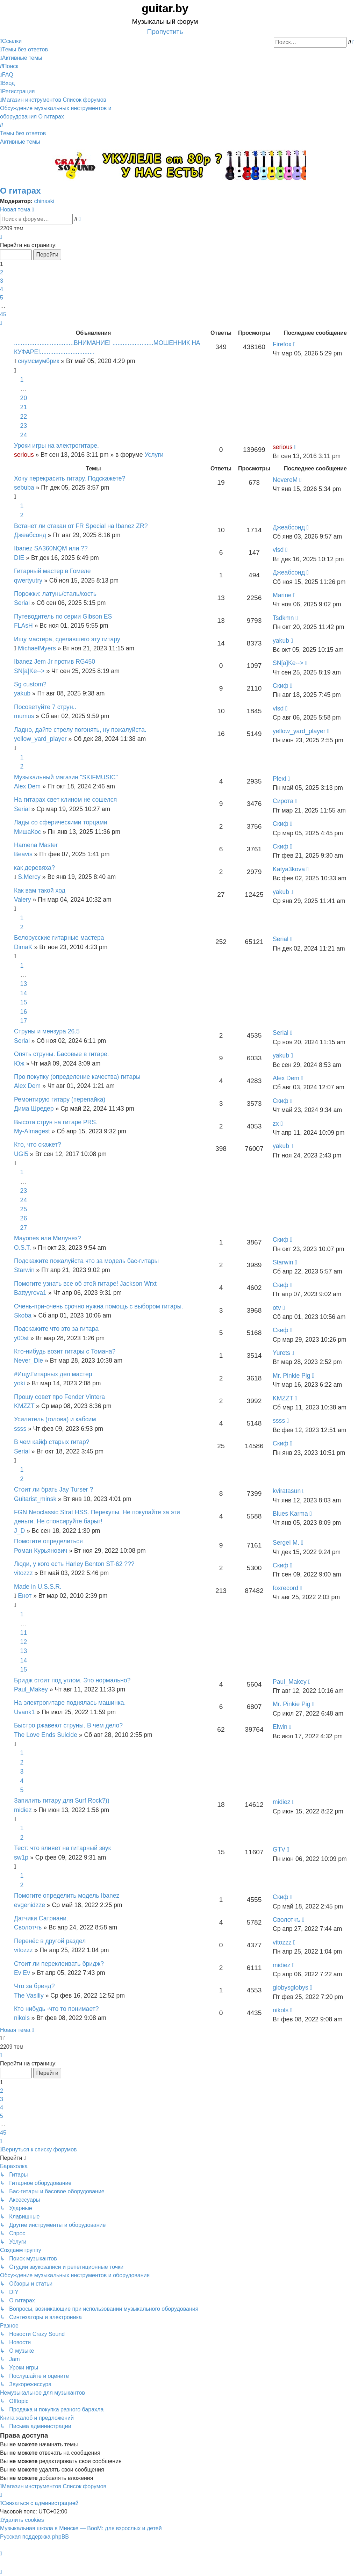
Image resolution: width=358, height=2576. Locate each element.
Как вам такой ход (39, 890)
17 (23, 1020)
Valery (22, 899)
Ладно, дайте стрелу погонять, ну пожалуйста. (80, 729)
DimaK (23, 947)
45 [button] (3, 314)
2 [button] (1, 272)
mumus (24, 716)
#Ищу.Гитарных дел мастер (53, 1374)
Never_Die (28, 1360)
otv (277, 1307)
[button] (1, 237)
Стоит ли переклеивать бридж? (59, 1963)
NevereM (285, 479)
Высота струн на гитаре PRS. (56, 1122)
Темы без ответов (23, 133)
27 (23, 1227)
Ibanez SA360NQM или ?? (51, 548)
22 (23, 416)
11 (23, 1632)
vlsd (278, 549)
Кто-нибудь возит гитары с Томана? (64, 1351)
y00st (21, 1338)
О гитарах (20, 190)
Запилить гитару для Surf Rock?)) (61, 1800)
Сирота (283, 801)
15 (23, 1002)
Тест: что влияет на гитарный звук (62, 1848)
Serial (22, 602)
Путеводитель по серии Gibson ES (63, 616)
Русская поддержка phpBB (34, 2537)
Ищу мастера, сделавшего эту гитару (67, 639)
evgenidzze (29, 1905)
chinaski (44, 201)
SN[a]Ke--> (29, 671)
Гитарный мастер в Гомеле (52, 571)
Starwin (24, 1270)
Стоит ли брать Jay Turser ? (53, 1489)
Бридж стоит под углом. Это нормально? (72, 1680)
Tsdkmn (283, 617)
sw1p (21, 1857)
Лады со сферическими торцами (60, 822)
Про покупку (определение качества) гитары (77, 1076)
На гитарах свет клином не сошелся (65, 799)
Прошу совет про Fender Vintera (59, 1396)
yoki (19, 1383)
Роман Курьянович (40, 1550)
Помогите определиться (48, 1541)
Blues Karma (290, 1513)
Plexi (279, 778)
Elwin (280, 1726)
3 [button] (1, 281)
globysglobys (290, 1987)
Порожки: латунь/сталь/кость (55, 593)
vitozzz (23, 1573)
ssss (20, 1428)
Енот (24, 1595)
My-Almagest (32, 1131)
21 (23, 407)
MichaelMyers (37, 648)
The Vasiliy (29, 1995)
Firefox (282, 344)
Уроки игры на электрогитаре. (56, 445)
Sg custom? (30, 684)
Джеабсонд (30, 535)
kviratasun (287, 1490)
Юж (19, 1063)
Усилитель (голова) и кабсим (55, 1419)
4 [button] (1, 289)
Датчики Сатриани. (41, 1918)
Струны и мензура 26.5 (47, 1031)
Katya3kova (289, 869)
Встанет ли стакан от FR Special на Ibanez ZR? (81, 525)
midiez (23, 1809)
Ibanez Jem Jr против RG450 (54, 661)
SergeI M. (286, 1542)
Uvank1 (24, 1712)
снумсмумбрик (38, 361)
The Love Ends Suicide (45, 1734)
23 (23, 425)
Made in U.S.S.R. (38, 1586)
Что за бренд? (34, 1986)
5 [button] (1, 298)
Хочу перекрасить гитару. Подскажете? (69, 478)
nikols (22, 2017)
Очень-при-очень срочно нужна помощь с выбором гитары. (98, 1306)
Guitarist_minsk (35, 1498)
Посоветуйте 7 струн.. (45, 706)
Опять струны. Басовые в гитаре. (61, 1054)
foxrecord (285, 1588)
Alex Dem (27, 786)
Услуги (154, 454)
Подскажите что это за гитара (56, 1328)
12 (23, 1641)
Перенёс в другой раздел (50, 1941)
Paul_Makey (31, 1689)
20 (23, 398)
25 (23, 1209)
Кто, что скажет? (37, 1144)
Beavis (23, 854)
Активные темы (20, 142)
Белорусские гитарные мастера (59, 937)
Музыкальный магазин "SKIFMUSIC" (66, 777)
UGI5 (21, 1153)
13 (23, 983)
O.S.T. (22, 1247)
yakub (281, 640)
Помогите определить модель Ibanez (66, 1895)
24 (23, 435)
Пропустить (165, 31)
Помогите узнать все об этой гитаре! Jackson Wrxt (85, 1283)
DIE (19, 557)
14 (23, 993)
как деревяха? (34, 867)
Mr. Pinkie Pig (291, 1375)
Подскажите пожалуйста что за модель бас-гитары (86, 1260)
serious (24, 454)
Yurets (281, 1352)
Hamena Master (36, 845)
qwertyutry (28, 580)
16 (23, 1011)
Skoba (22, 1315)
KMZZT (24, 1405)
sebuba (24, 487)
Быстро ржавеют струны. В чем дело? (68, 1725)
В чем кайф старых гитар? (52, 1441)
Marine (282, 595)
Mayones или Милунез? (47, 1238)
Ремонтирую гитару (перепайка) (59, 1099)
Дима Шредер (34, 1108)
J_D (19, 1530)
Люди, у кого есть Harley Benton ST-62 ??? (74, 1563)
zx (276, 1123)
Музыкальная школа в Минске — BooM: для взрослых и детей (81, 2528)
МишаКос (27, 831)
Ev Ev (22, 1972)
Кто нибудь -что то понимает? (56, 2008)
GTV (279, 1849)
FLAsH (23, 625)
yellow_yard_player (40, 738)
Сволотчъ (28, 1927)
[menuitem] (24, 49)
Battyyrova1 (30, 1292)
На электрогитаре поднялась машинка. (70, 1702)
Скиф (280, 685)
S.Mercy (29, 876)
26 (23, 1218)
